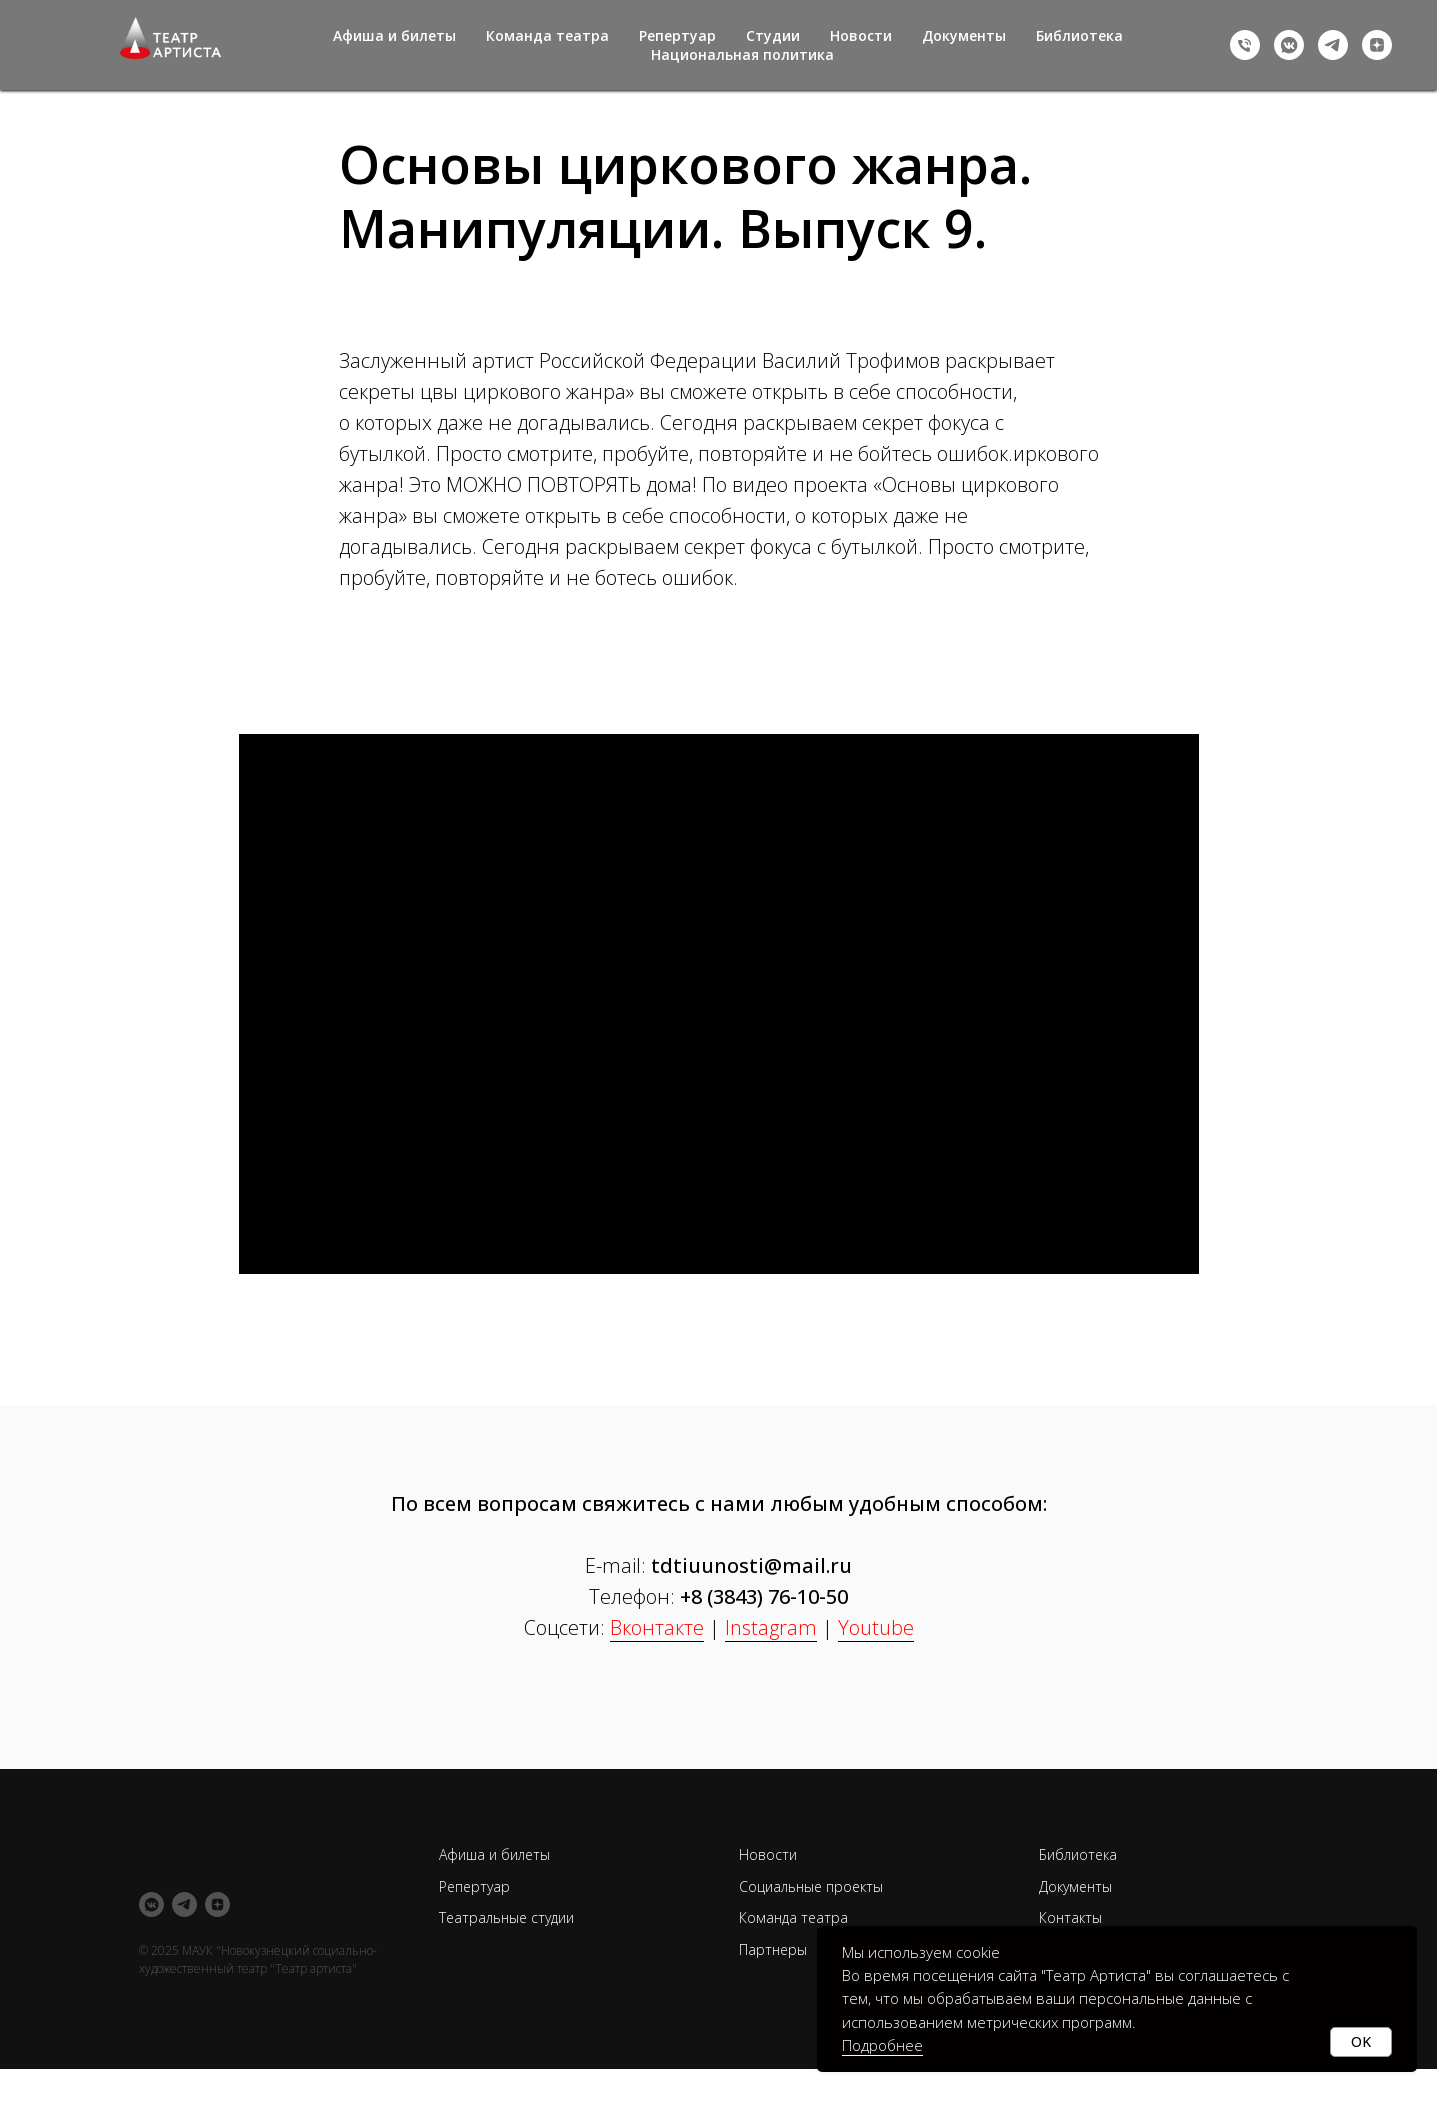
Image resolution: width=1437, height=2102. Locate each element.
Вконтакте (657, 1627)
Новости (861, 35)
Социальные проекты (811, 1886)
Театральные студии (506, 1917)
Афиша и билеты (394, 35)
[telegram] (1333, 45)
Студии (773, 35)
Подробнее (882, 2045)
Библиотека (1079, 35)
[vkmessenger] (1289, 45)
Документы (964, 35)
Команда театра (547, 35)
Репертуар (677, 35)
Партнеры (773, 1949)
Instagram (771, 1627)
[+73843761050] (1245, 45)
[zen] (1377, 45)
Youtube (876, 1627)
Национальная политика (742, 54)
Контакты (1070, 1917)
